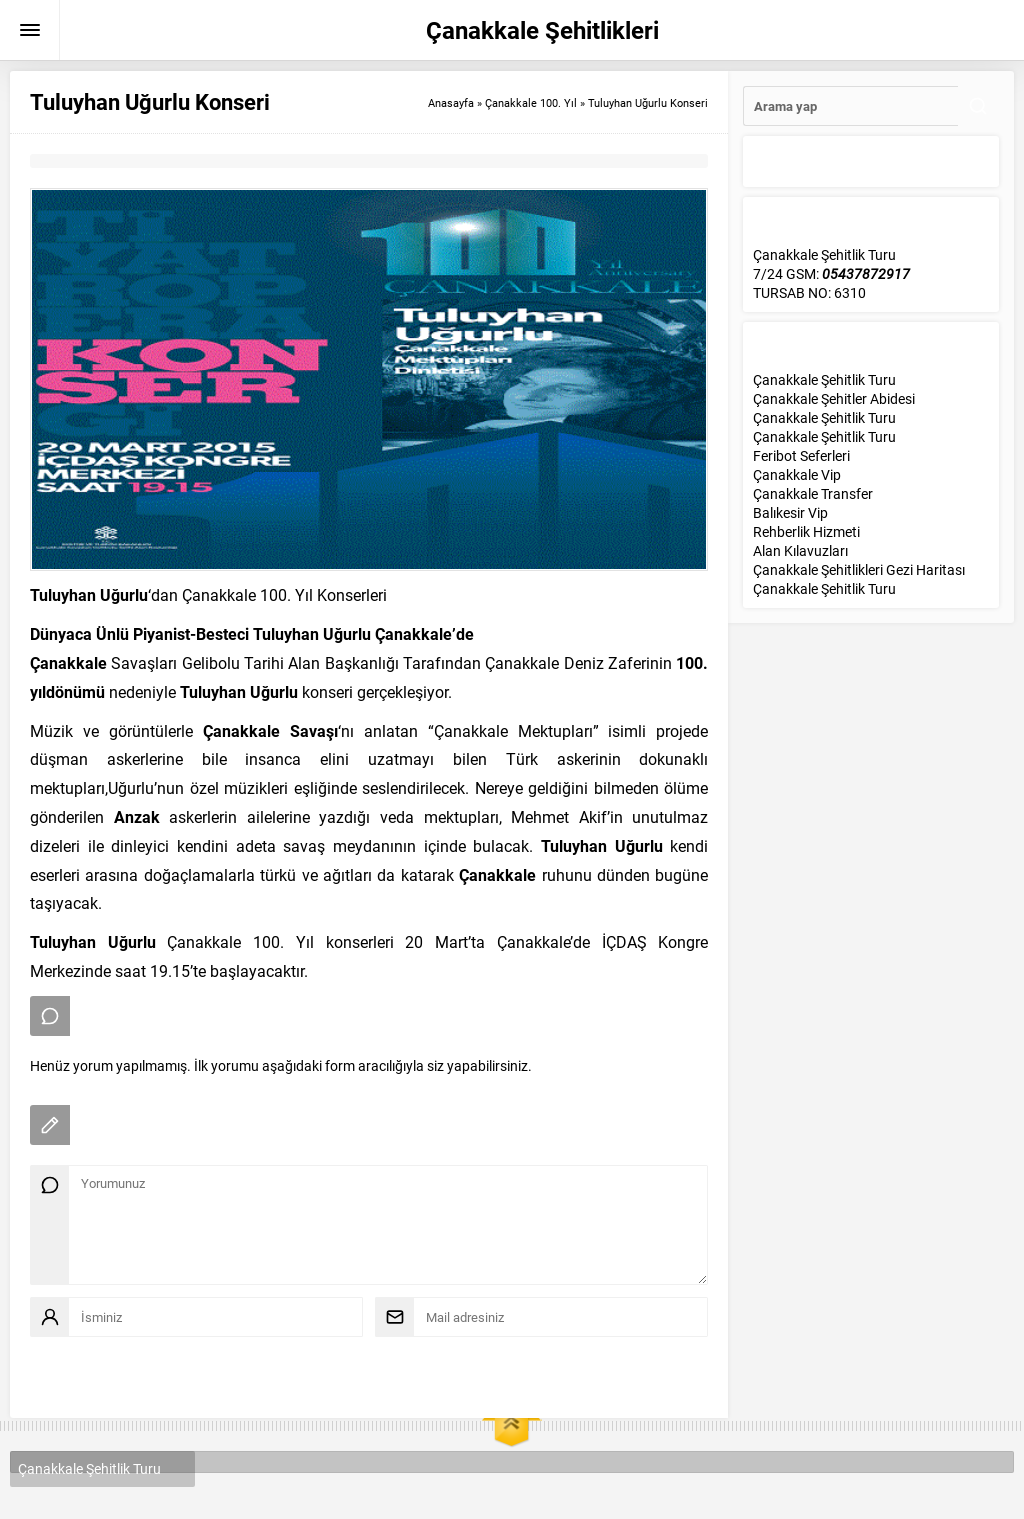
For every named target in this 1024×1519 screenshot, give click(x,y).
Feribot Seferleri (801, 455)
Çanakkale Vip (797, 474)
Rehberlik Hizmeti (806, 531)
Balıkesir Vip (790, 512)
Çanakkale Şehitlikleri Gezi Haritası (859, 569)
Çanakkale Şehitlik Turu (824, 379)
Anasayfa (451, 102)
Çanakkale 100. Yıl (531, 102)
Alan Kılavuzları (800, 550)
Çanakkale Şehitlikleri (542, 30)
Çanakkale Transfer (813, 493)
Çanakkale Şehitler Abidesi (834, 398)
